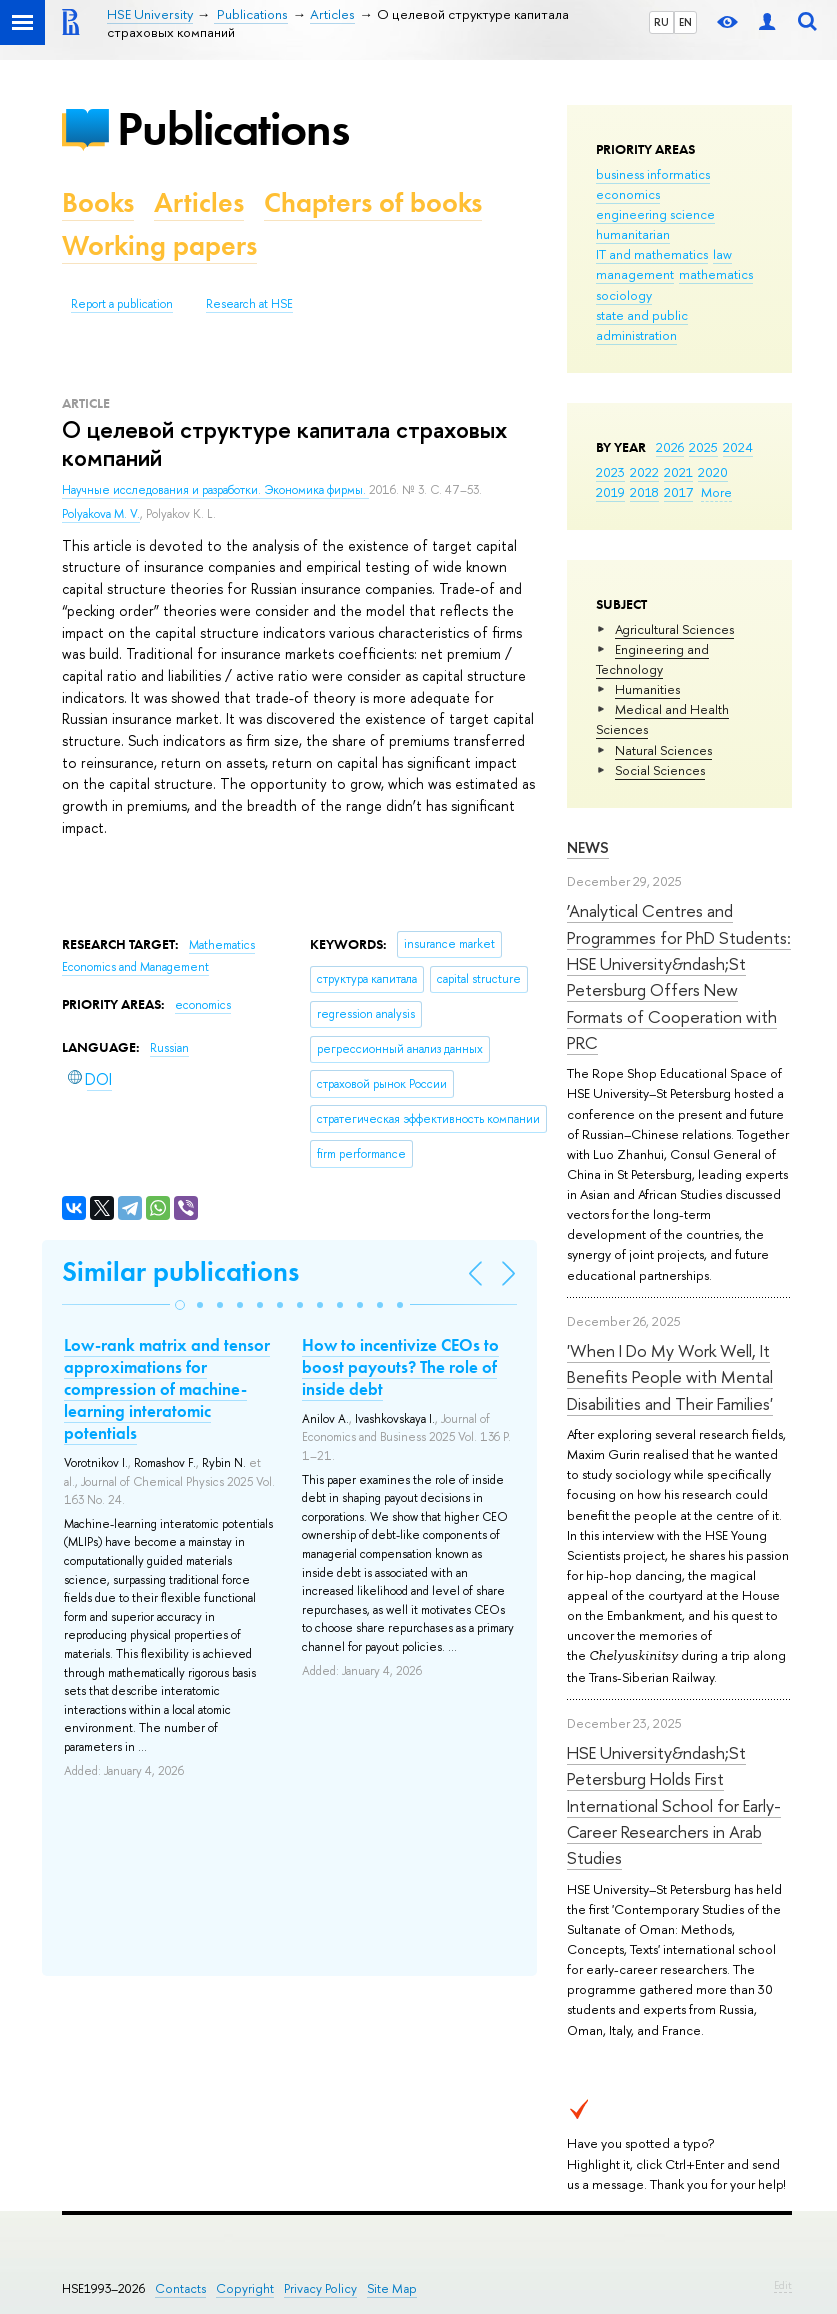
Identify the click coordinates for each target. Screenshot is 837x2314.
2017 (678, 492)
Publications (233, 128)
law (722, 254)
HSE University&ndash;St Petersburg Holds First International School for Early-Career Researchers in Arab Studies (674, 1805)
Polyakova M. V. (101, 514)
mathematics (716, 274)
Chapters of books (373, 202)
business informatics (653, 174)
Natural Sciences (663, 750)
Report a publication (122, 304)
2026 (670, 447)
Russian (169, 1048)
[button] (180, 1305)
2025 (703, 447)
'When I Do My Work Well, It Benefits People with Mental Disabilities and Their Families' (670, 1377)
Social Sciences (660, 770)
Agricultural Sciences (674, 629)
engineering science (655, 214)
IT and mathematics (652, 254)
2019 (610, 492)
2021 (678, 472)
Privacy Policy (320, 2288)
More (716, 492)
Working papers (159, 245)
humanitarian (633, 234)
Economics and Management (135, 967)
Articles (199, 202)
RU (661, 22)
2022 (644, 472)
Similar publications (180, 1271)
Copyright (245, 2288)
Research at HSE (249, 304)
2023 (610, 472)
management (635, 274)
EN (685, 22)
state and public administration (642, 325)
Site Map (392, 2288)
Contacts (180, 2288)
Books (98, 202)
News (588, 847)
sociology (624, 295)
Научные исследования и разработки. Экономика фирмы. (215, 490)
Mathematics (222, 945)
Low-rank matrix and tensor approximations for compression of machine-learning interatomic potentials (167, 1389)
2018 (644, 492)
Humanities (647, 689)
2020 (713, 472)
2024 (738, 447)
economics (628, 194)
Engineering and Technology (652, 659)
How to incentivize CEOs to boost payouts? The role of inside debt (400, 1367)
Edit (783, 2285)
